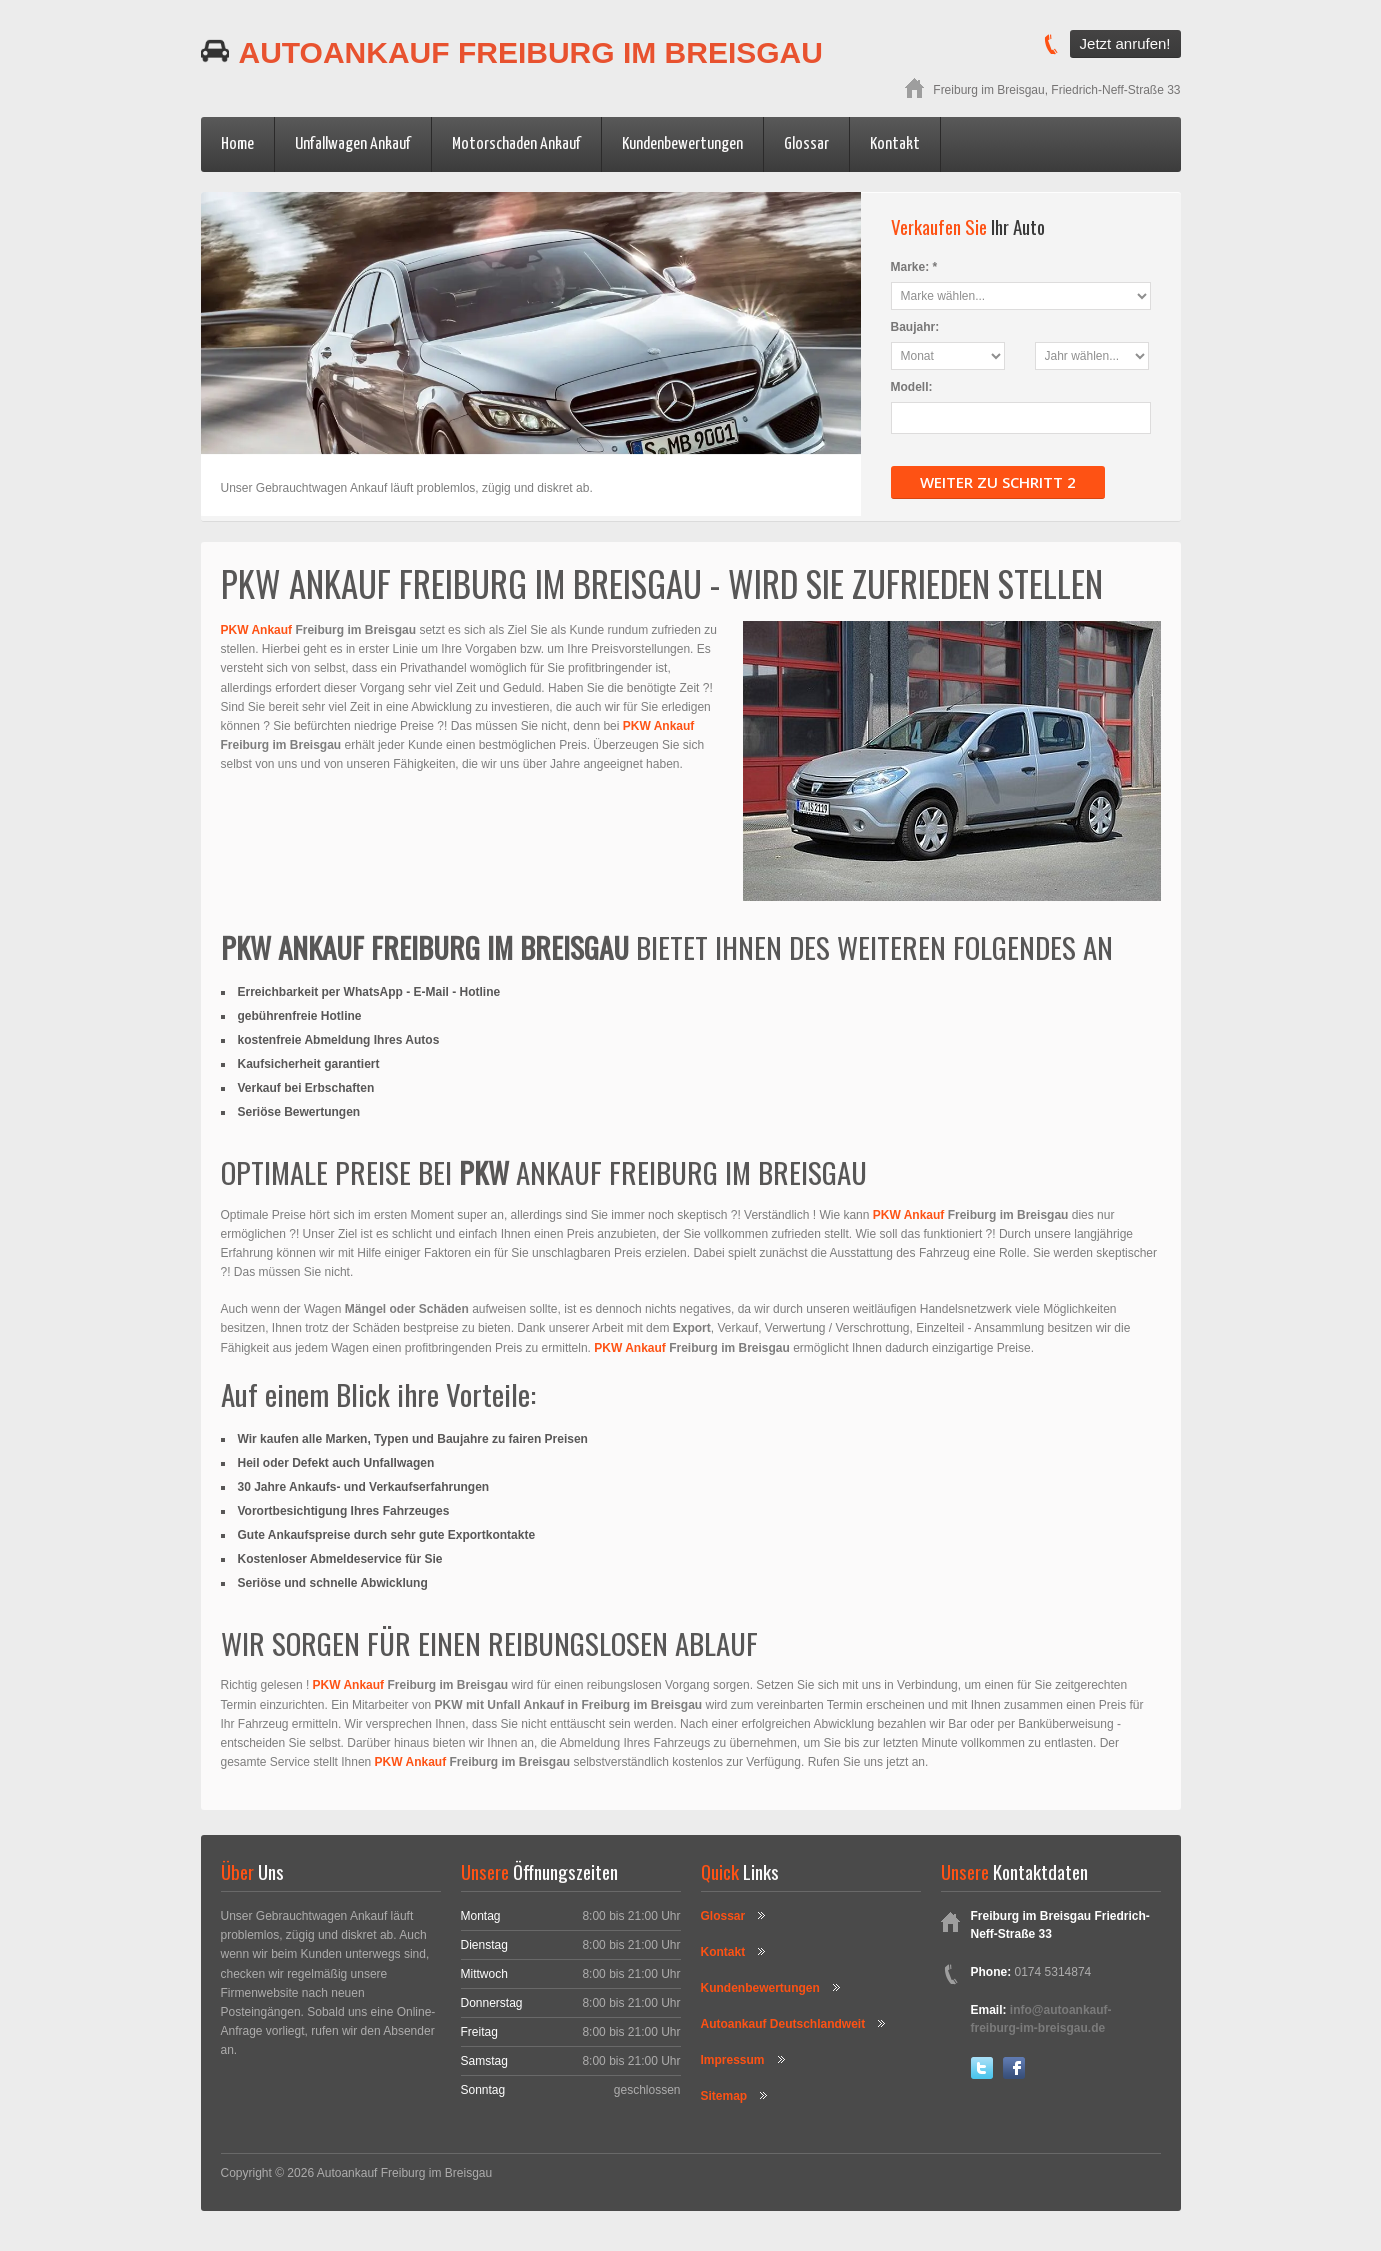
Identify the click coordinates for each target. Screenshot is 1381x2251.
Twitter (982, 2068)
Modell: (912, 387)
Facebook (1014, 2068)
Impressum (733, 2060)
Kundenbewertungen (682, 144)
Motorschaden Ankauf (516, 144)
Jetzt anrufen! (1125, 43)
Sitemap (724, 2096)
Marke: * (914, 267)
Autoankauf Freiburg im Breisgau (512, 52)
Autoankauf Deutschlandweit (783, 2024)
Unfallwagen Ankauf (353, 144)
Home (237, 144)
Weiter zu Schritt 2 (998, 482)
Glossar (806, 144)
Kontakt (895, 144)
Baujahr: (915, 327)
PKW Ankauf (257, 630)
